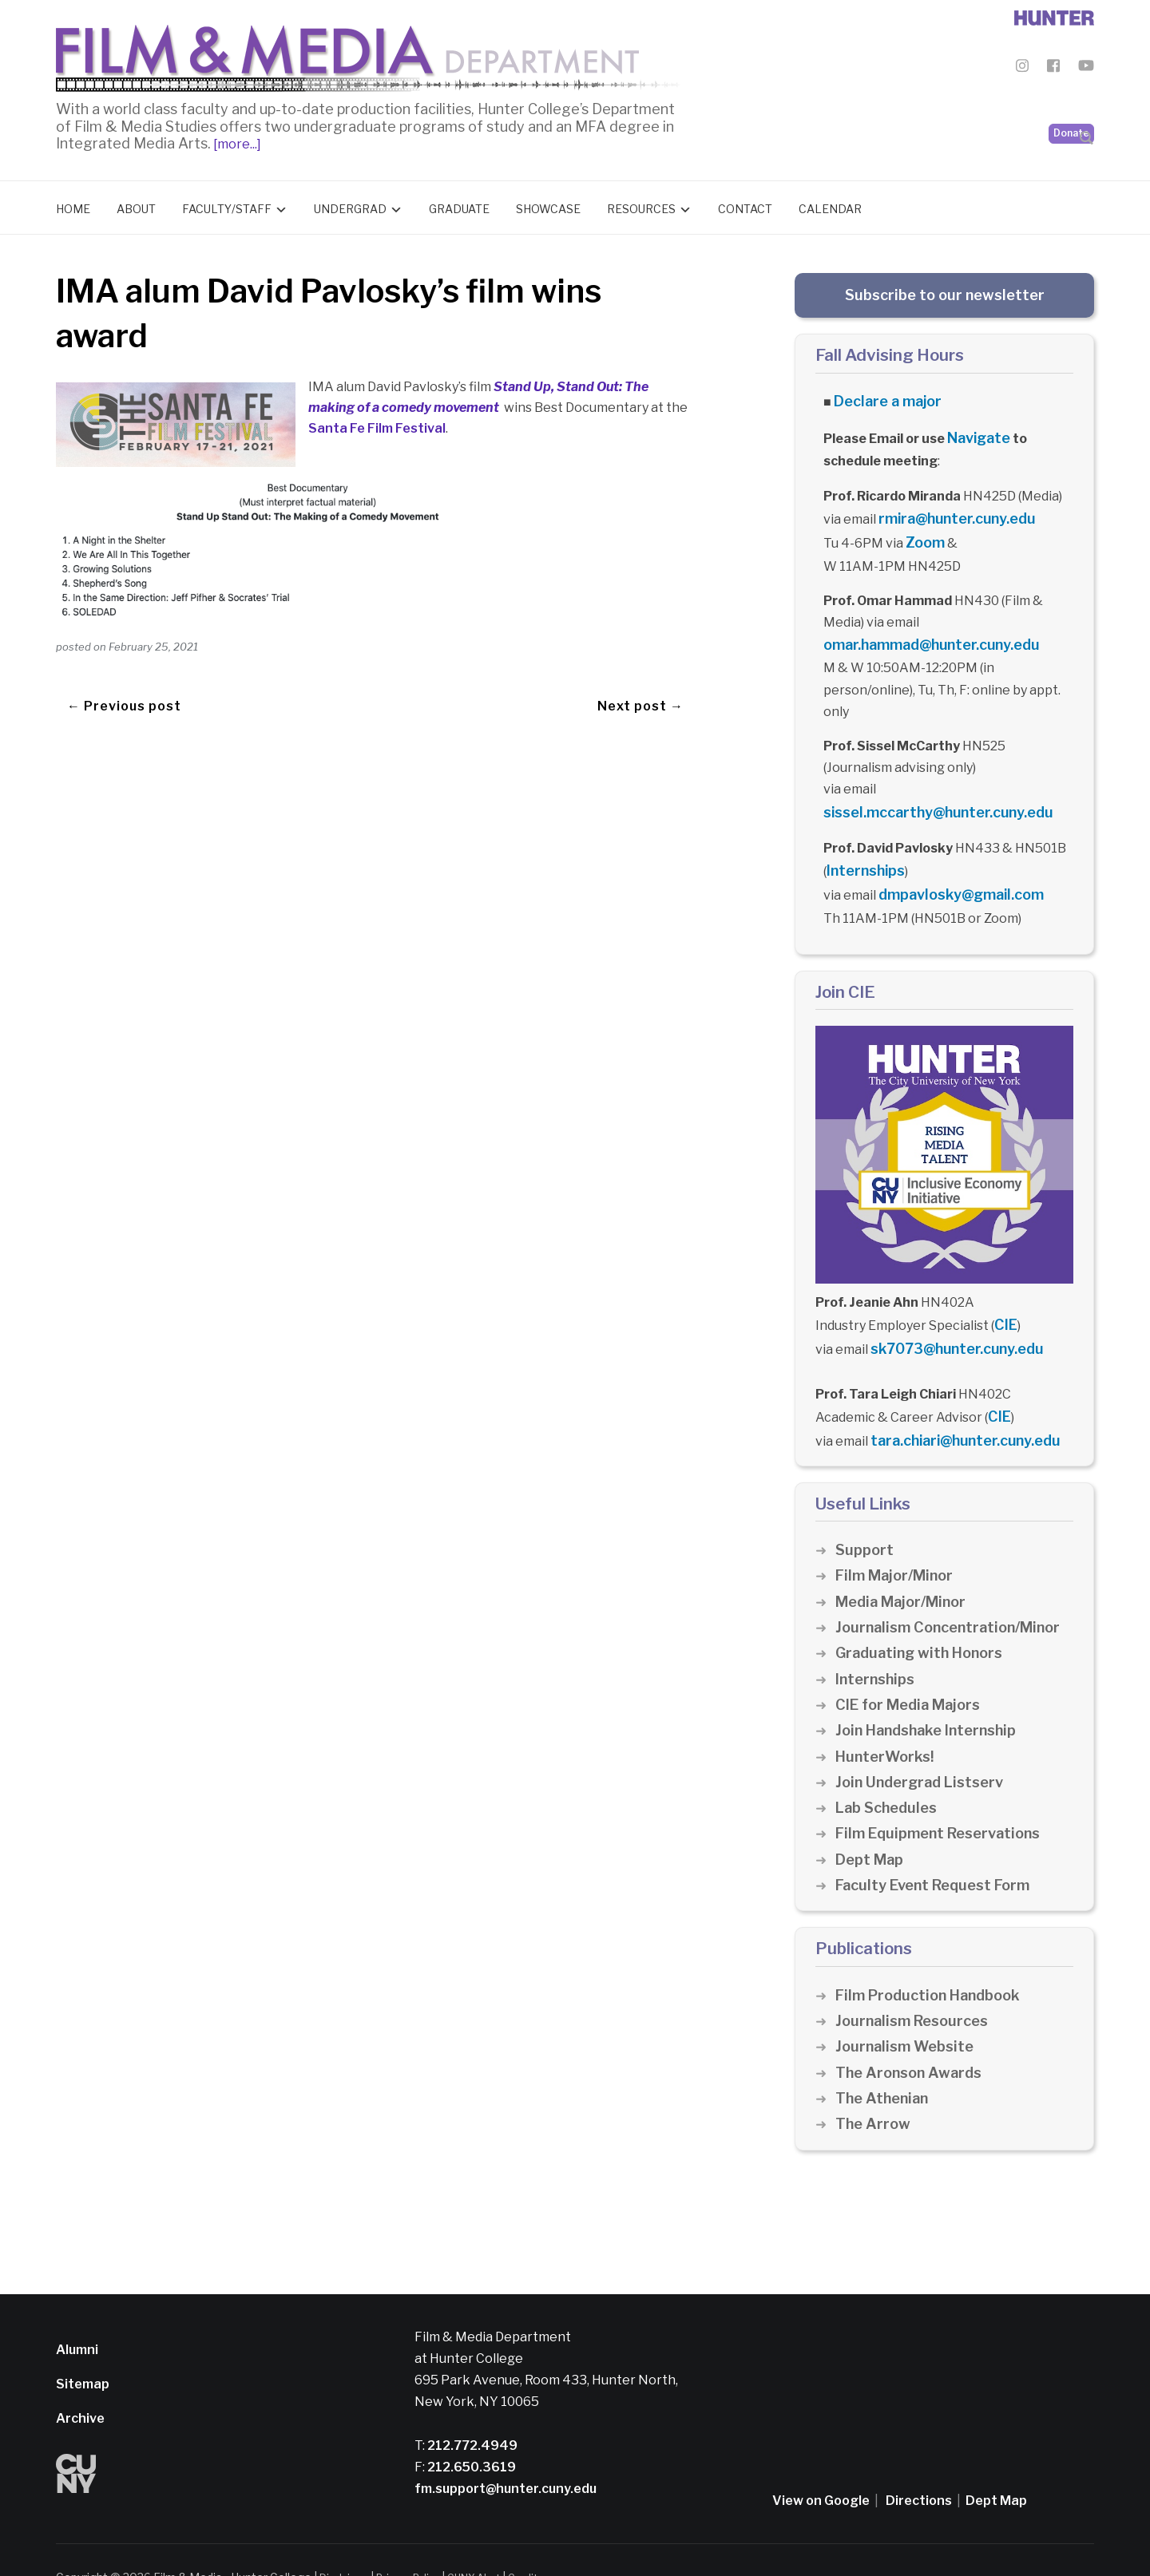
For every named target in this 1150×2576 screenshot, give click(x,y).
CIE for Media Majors (911, 1669)
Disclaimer (347, 2542)
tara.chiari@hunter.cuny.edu (959, 1407)
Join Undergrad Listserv (923, 1747)
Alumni (77, 2314)
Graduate (459, 205)
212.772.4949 (471, 2410)
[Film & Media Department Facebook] (1053, 68)
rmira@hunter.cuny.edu (950, 508)
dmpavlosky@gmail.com (953, 872)
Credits (552, 2542)
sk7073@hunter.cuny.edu (949, 1320)
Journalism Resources (915, 1986)
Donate (1071, 96)
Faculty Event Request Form (938, 1850)
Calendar (830, 205)
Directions (919, 2465)
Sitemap (82, 2348)
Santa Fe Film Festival (377, 424)
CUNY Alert (495, 2542)
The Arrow (873, 2089)
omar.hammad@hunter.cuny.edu (923, 630)
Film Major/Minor (897, 1541)
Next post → (640, 683)
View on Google (821, 2465)
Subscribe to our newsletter (945, 291)
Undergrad (350, 205)
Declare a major (883, 396)
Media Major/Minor (904, 1566)
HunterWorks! (886, 1721)
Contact (745, 205)
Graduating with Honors (923, 1618)
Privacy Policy (420, 2542)
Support (864, 1515)
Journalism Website (907, 2012)
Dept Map (870, 1824)
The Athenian (884, 2063)
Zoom (923, 530)
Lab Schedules (888, 1773)
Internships (863, 850)
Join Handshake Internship (930, 1696)
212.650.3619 (470, 2431)
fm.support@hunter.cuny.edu (505, 2453)
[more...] (236, 140)
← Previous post (124, 683)
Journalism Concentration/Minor (954, 1592)
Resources (641, 205)
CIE (1004, 1299)
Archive (80, 2383)
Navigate (976, 430)
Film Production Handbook (933, 1960)
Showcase (548, 205)
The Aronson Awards (911, 2037)
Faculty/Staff (227, 205)
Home (73, 205)
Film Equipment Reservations (943, 1799)
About (136, 205)
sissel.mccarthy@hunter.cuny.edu (928, 794)
